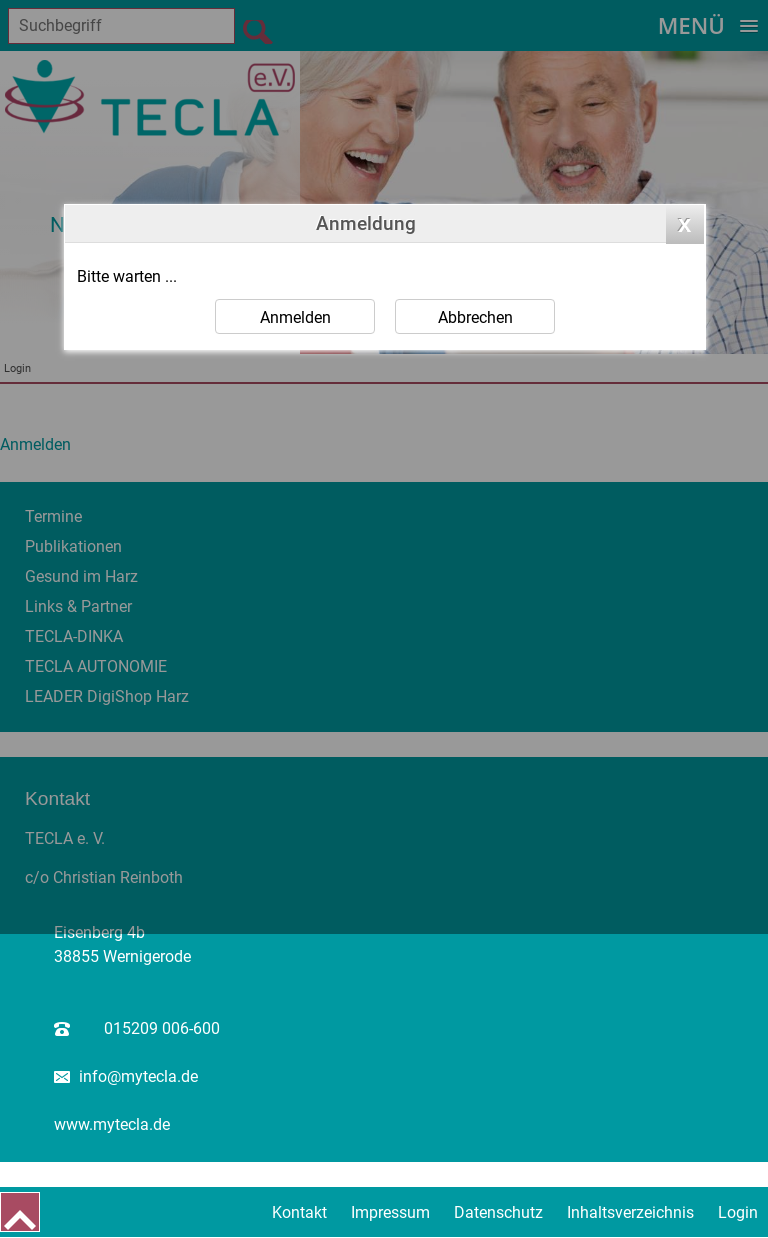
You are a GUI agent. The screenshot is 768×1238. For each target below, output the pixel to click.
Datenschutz (498, 1212)
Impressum (390, 1212)
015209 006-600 (162, 1028)
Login (738, 1212)
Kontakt (299, 1212)
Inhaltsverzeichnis (630, 1212)
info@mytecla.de (138, 1076)
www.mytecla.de (112, 1124)
